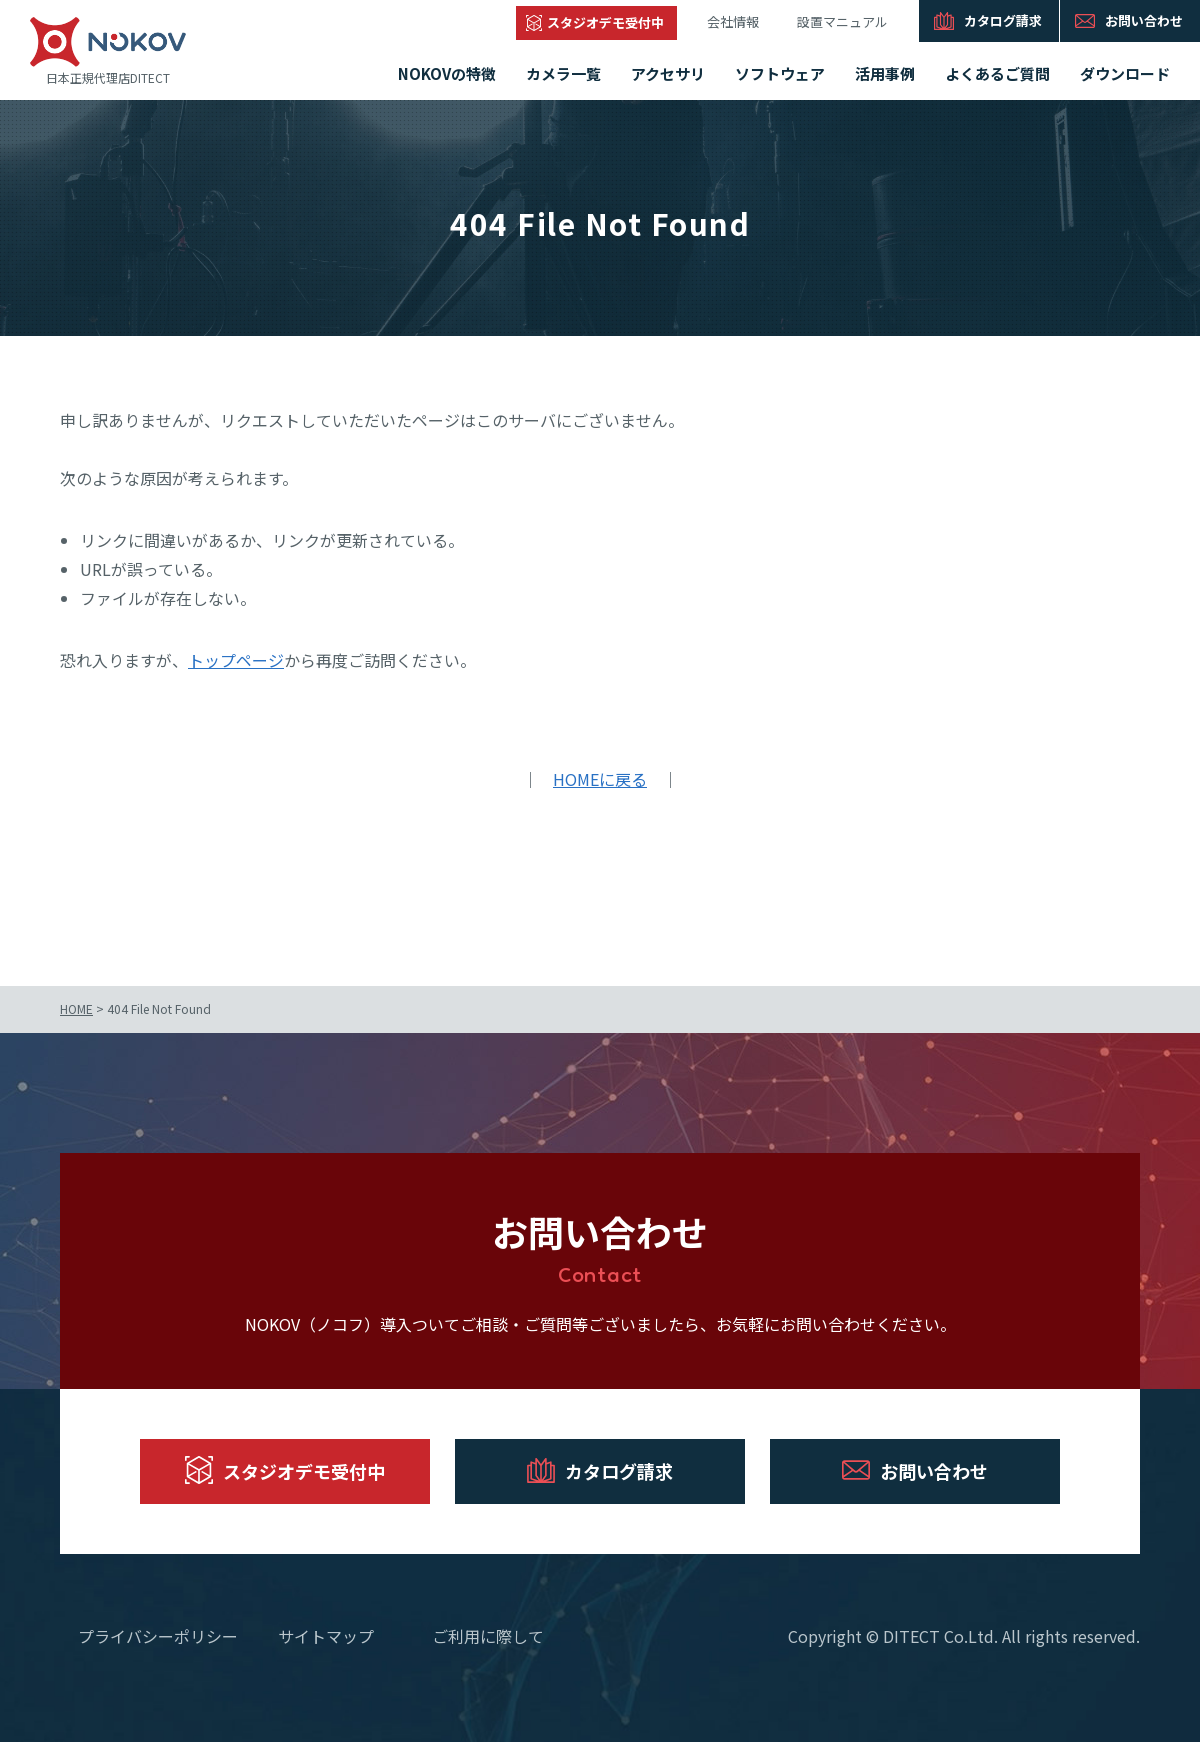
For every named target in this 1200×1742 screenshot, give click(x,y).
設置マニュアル (842, 21)
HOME (76, 1008)
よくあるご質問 (997, 73)
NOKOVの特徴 (447, 73)
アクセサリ (668, 73)
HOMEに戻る (600, 779)
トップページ (236, 660)
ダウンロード (1125, 73)
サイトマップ (326, 1636)
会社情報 (733, 21)
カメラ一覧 (563, 73)
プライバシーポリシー (158, 1636)
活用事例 (885, 73)
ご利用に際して (488, 1636)
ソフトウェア (780, 73)
